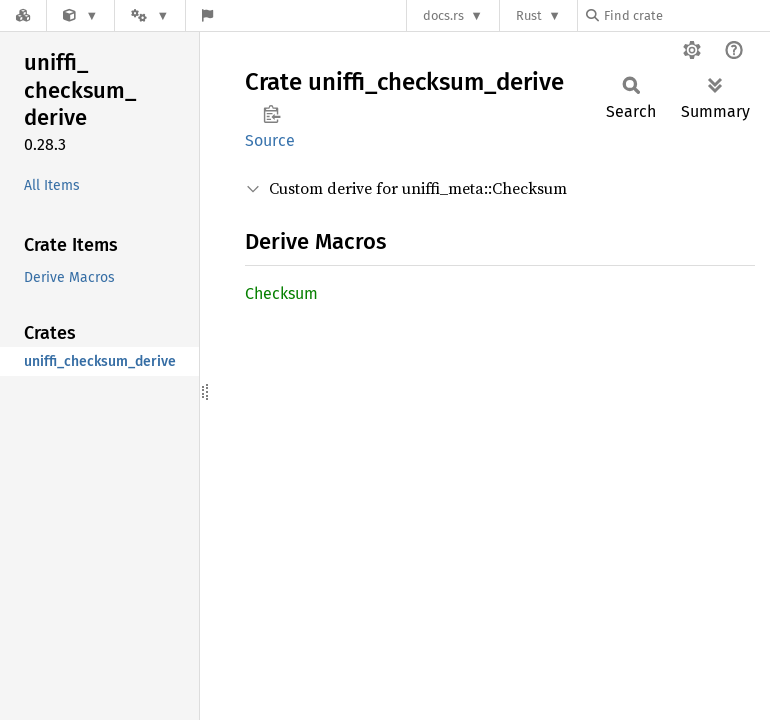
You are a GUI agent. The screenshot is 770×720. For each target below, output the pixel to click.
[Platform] (150, 15)
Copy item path (271, 114)
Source (270, 140)
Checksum (281, 293)
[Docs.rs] (23, 15)
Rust (529, 15)
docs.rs (443, 15)
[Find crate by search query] (686, 15)
